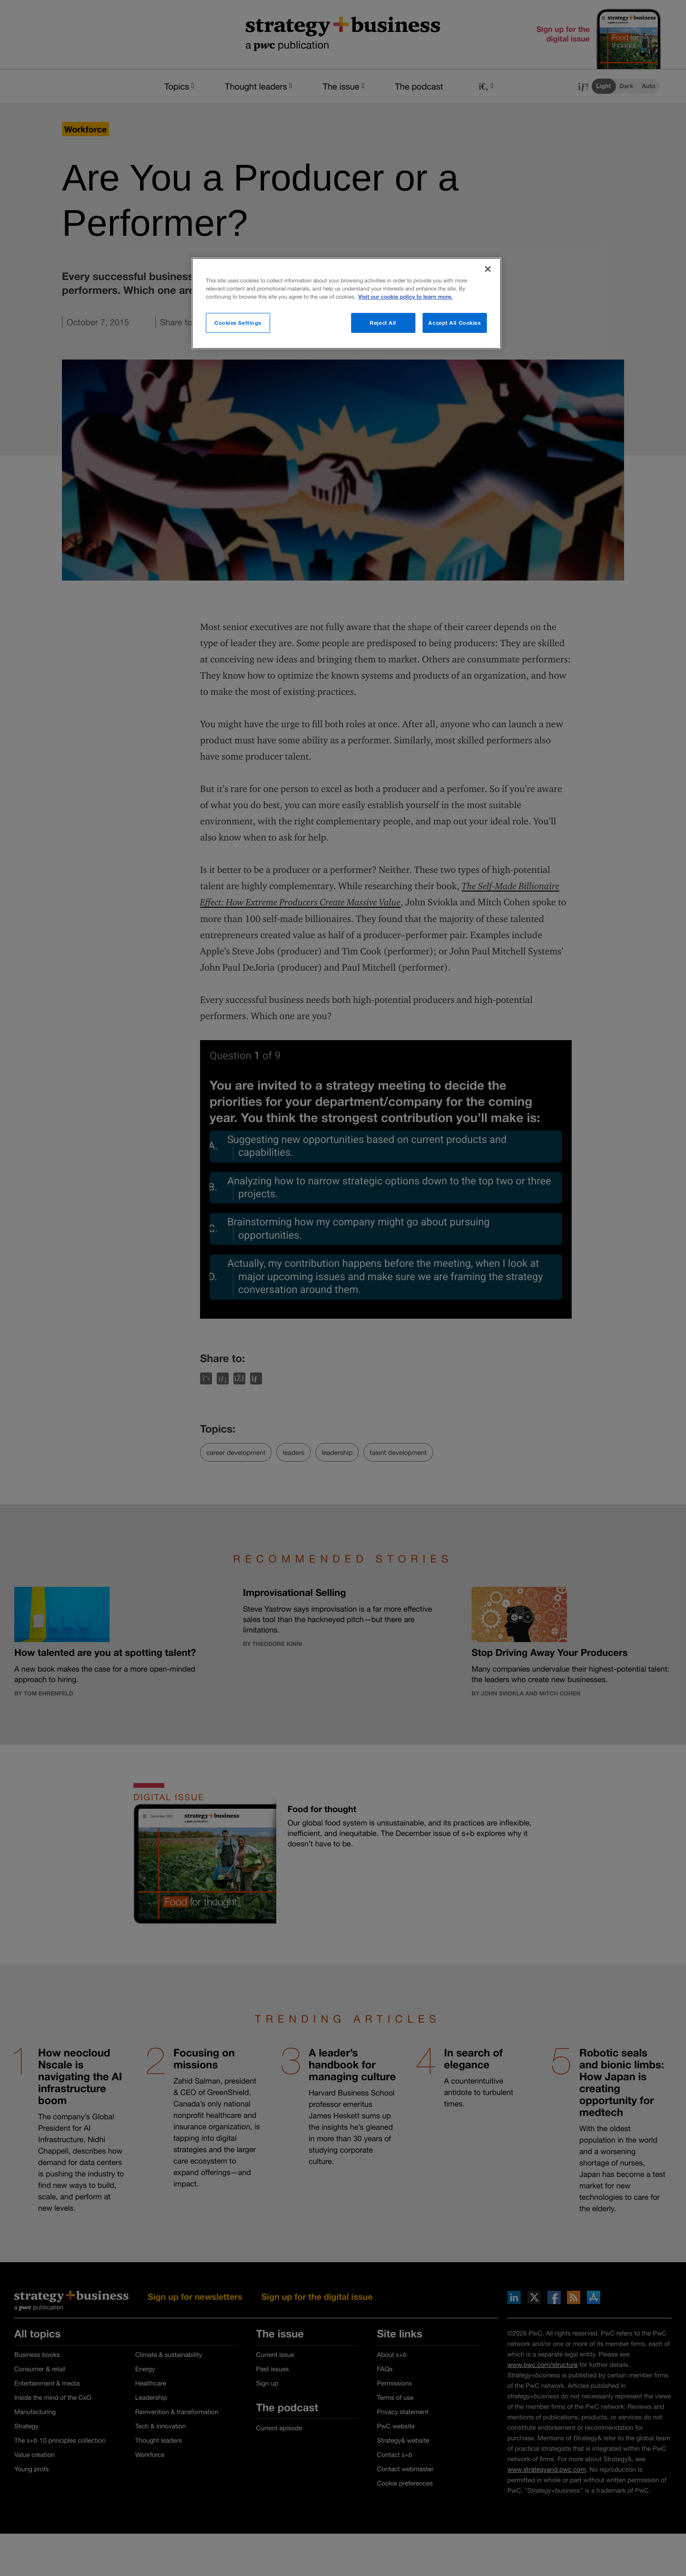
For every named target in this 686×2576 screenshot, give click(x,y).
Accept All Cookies (454, 322)
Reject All (383, 322)
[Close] (487, 269)
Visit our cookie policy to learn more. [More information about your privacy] (405, 297)
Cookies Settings (238, 322)
